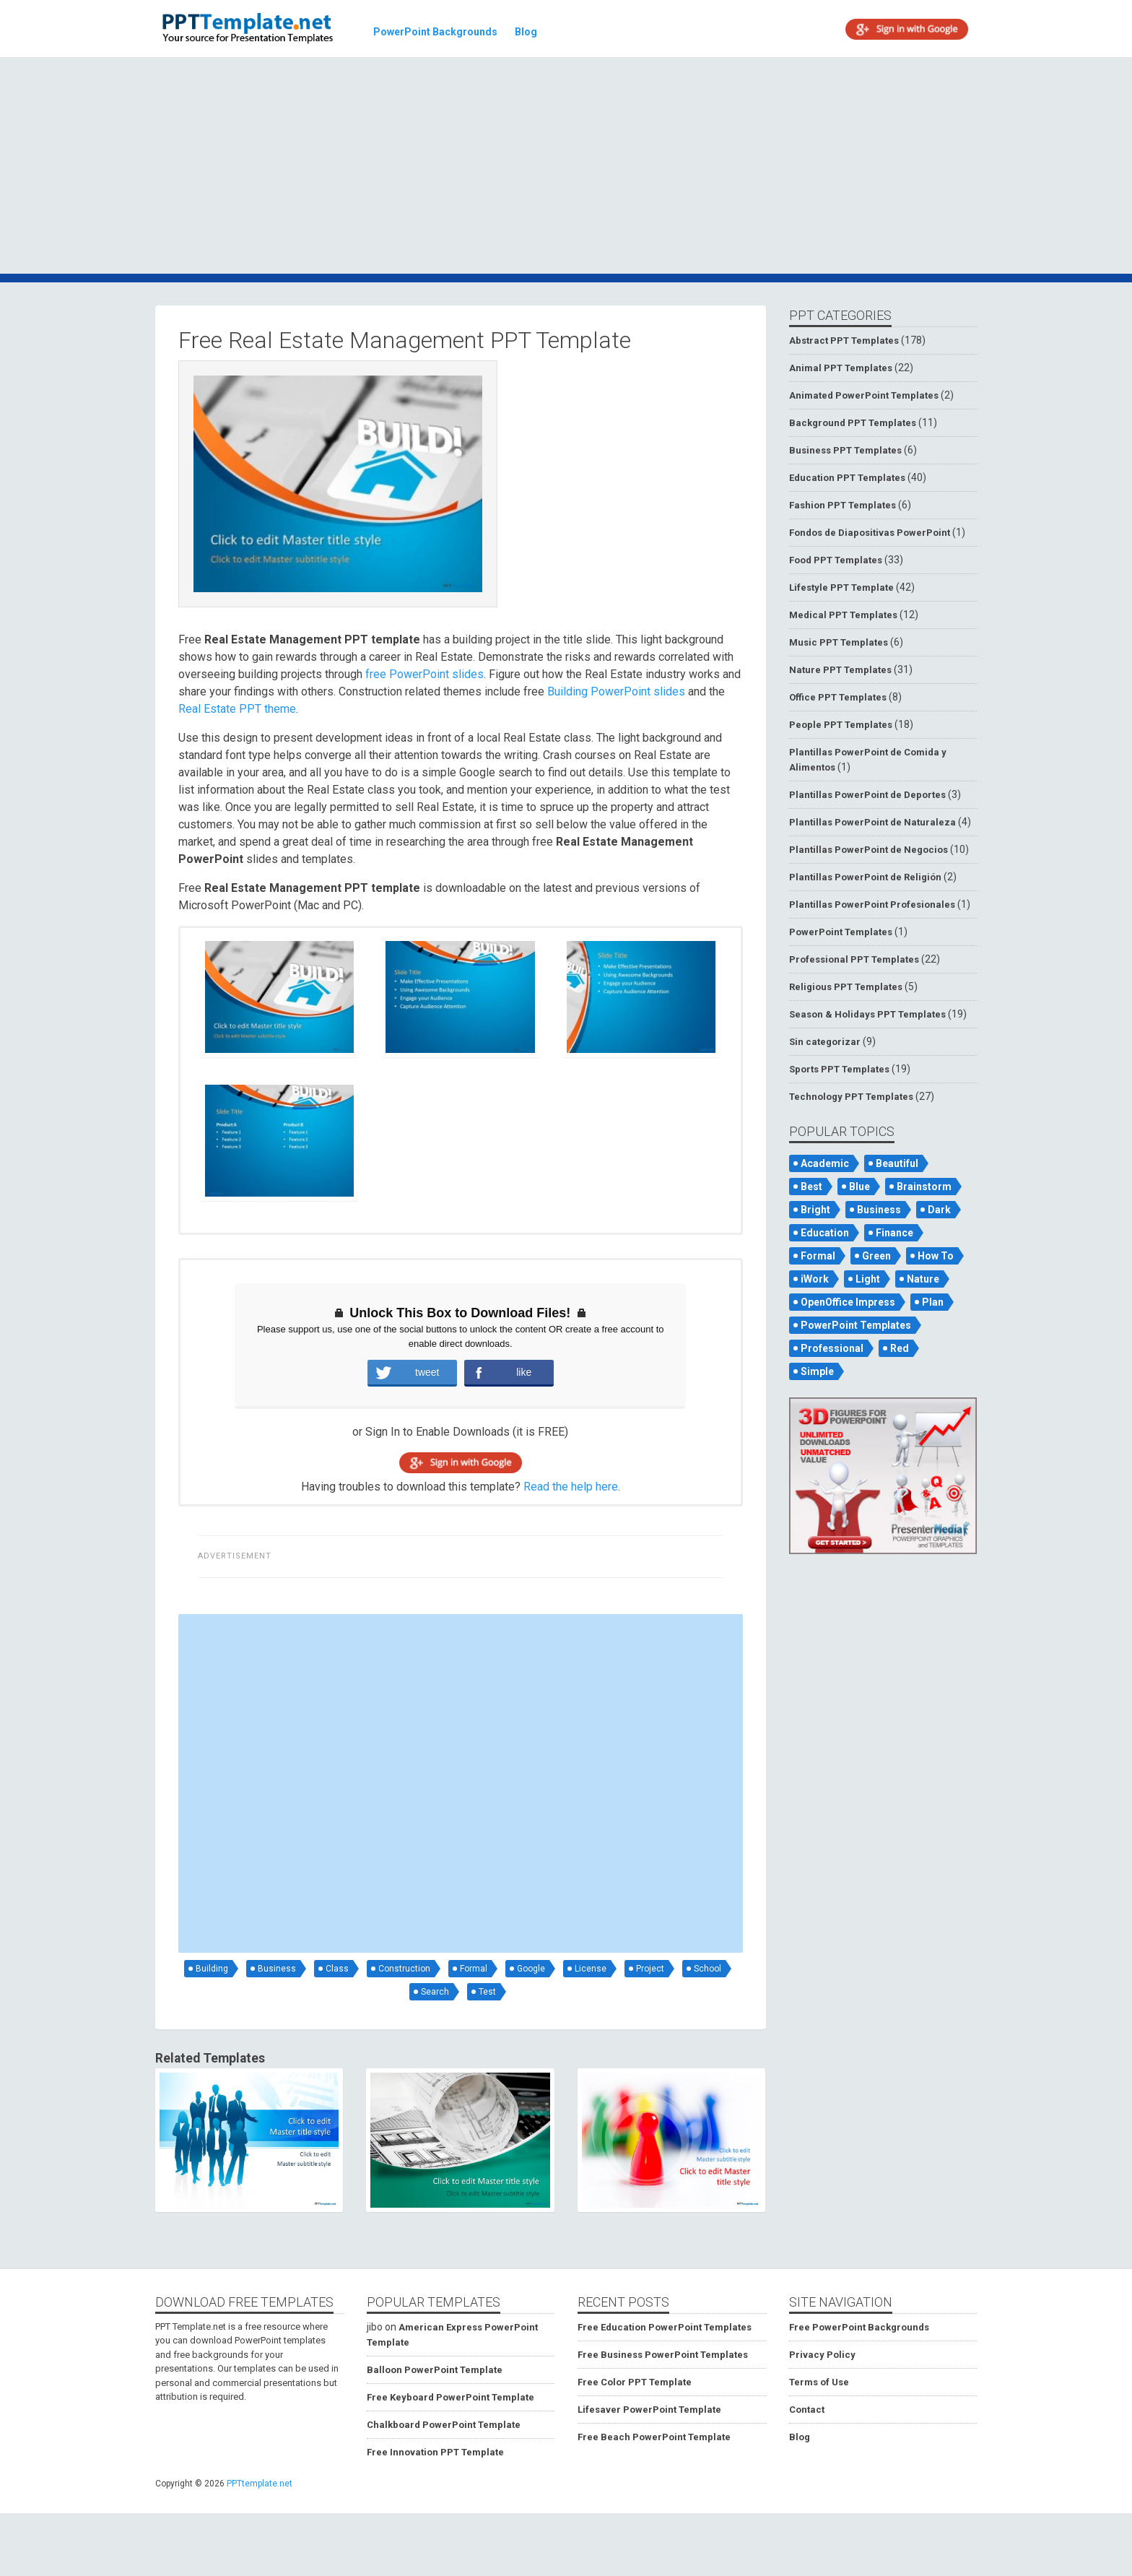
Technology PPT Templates (851, 1096)
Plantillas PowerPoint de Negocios (868, 849)
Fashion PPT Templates (842, 505)
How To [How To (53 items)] (936, 1256)
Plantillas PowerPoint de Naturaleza (872, 822)
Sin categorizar (825, 1041)
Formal (473, 1969)
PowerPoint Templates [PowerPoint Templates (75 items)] (856, 1325)
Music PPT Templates (838, 642)
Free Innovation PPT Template (435, 2452)
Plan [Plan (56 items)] (933, 1302)
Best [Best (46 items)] (811, 1186)
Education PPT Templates (847, 477)
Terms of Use (819, 2382)
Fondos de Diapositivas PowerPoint (869, 532)
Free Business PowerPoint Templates (663, 2354)
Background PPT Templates (852, 422)
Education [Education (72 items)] (825, 1233)
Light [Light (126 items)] (867, 1279)
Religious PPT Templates (845, 986)
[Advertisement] (566, 167)
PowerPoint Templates (840, 932)
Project (650, 1969)
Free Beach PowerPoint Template (654, 2437)
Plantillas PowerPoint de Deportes (867, 794)
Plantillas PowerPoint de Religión (865, 877)
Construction (404, 1969)
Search (435, 1992)
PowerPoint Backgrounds (435, 32)
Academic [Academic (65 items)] (825, 1163)
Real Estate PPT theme (237, 709)
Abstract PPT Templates (844, 340)
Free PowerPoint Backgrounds (859, 2327)
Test (487, 1992)
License (590, 1969)
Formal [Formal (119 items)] (818, 1256)
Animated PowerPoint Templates (864, 395)
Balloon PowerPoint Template (434, 2369)
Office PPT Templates (838, 697)
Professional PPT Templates (854, 959)
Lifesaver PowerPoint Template (649, 2409)
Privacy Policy (822, 2354)
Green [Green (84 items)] (876, 1256)
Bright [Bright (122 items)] (815, 1209)
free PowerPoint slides (424, 674)
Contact (806, 2409)
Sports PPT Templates (839, 1069)
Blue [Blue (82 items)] (859, 1186)
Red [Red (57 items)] (899, 1348)
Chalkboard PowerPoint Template (444, 2424)
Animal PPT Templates (840, 368)
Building (212, 1969)
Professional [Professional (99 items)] (832, 1348)
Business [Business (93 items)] (879, 1209)
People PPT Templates (840, 724)
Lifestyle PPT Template (841, 587)
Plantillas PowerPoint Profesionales (872, 904)
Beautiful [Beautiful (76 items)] (897, 1163)
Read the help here (570, 1486)
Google (531, 1969)
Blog (526, 32)
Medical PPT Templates (843, 615)
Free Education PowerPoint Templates (665, 2327)
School (707, 1969)
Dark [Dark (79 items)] (939, 1209)
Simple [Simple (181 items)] (817, 1371)
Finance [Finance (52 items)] (894, 1233)
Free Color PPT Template (635, 2382)
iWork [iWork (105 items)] (815, 1279)
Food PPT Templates (835, 560)
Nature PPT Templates (840, 669)
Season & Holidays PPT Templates (867, 1014)
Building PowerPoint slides (616, 691)
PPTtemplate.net (259, 2484)
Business (277, 1969)
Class (337, 1969)
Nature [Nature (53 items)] (923, 1279)
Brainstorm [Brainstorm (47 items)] (924, 1186)
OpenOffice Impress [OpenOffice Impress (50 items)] (848, 1302)
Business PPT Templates (845, 450)
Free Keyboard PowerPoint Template (450, 2397)
